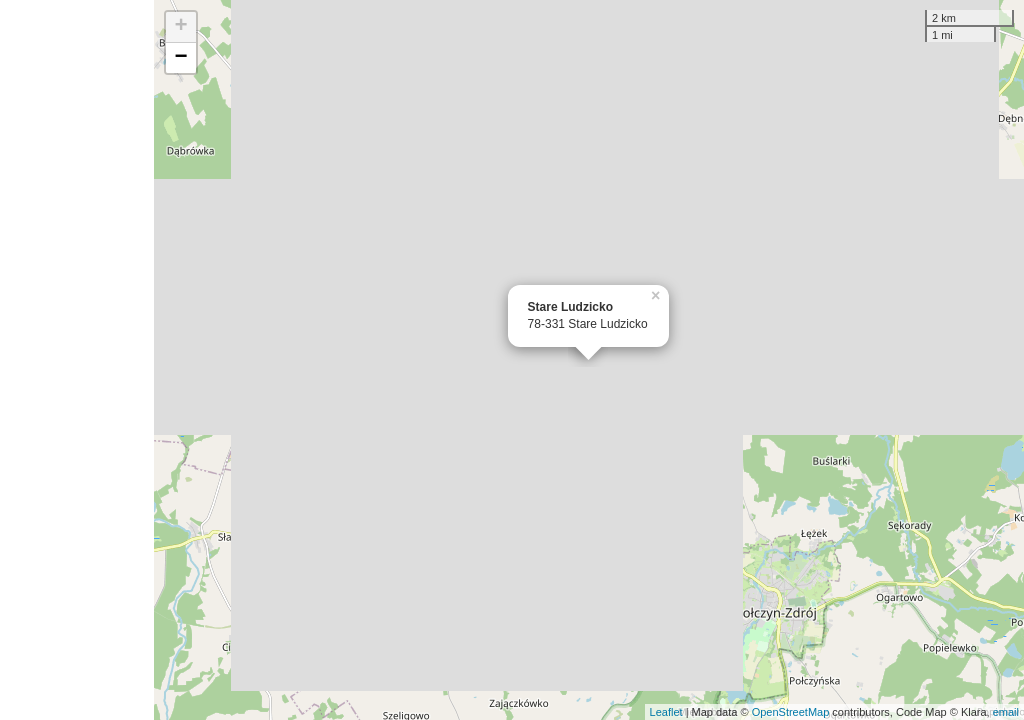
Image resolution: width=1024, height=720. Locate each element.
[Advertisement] (77, 360)
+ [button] (181, 27)
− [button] (181, 58)
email (1006, 712)
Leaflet (666, 712)
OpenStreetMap (791, 712)
